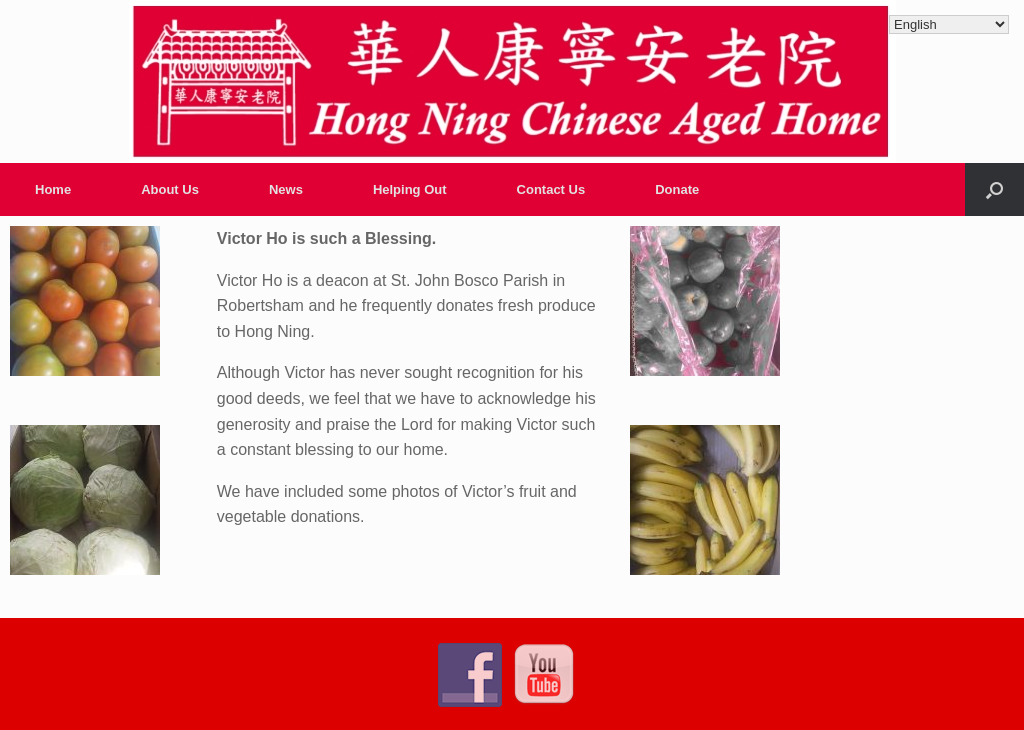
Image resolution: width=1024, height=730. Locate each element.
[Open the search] (994, 189)
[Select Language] (949, 24)
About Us (170, 189)
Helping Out (410, 189)
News (286, 189)
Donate (677, 189)
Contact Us (551, 189)
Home (53, 189)
